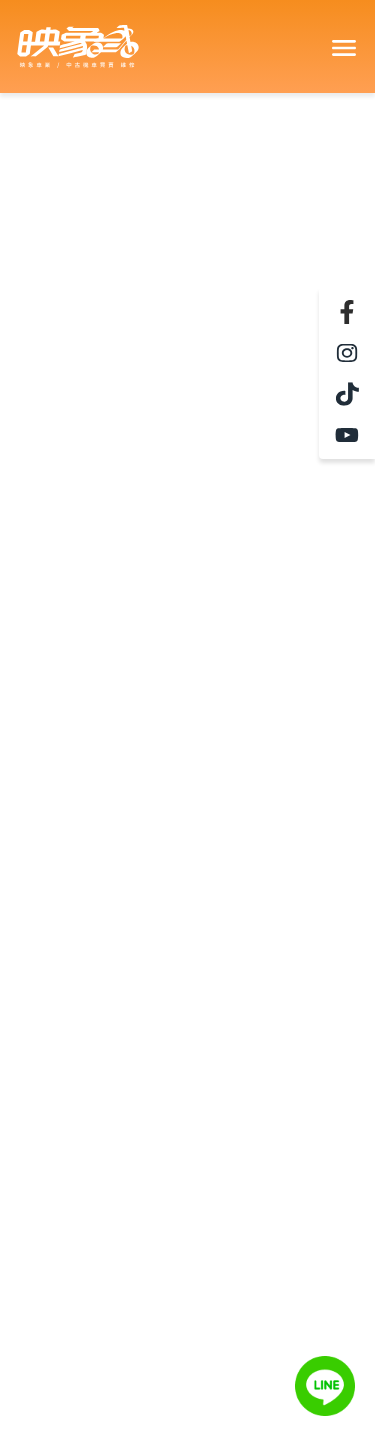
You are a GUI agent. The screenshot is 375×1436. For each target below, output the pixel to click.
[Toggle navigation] (343, 47)
